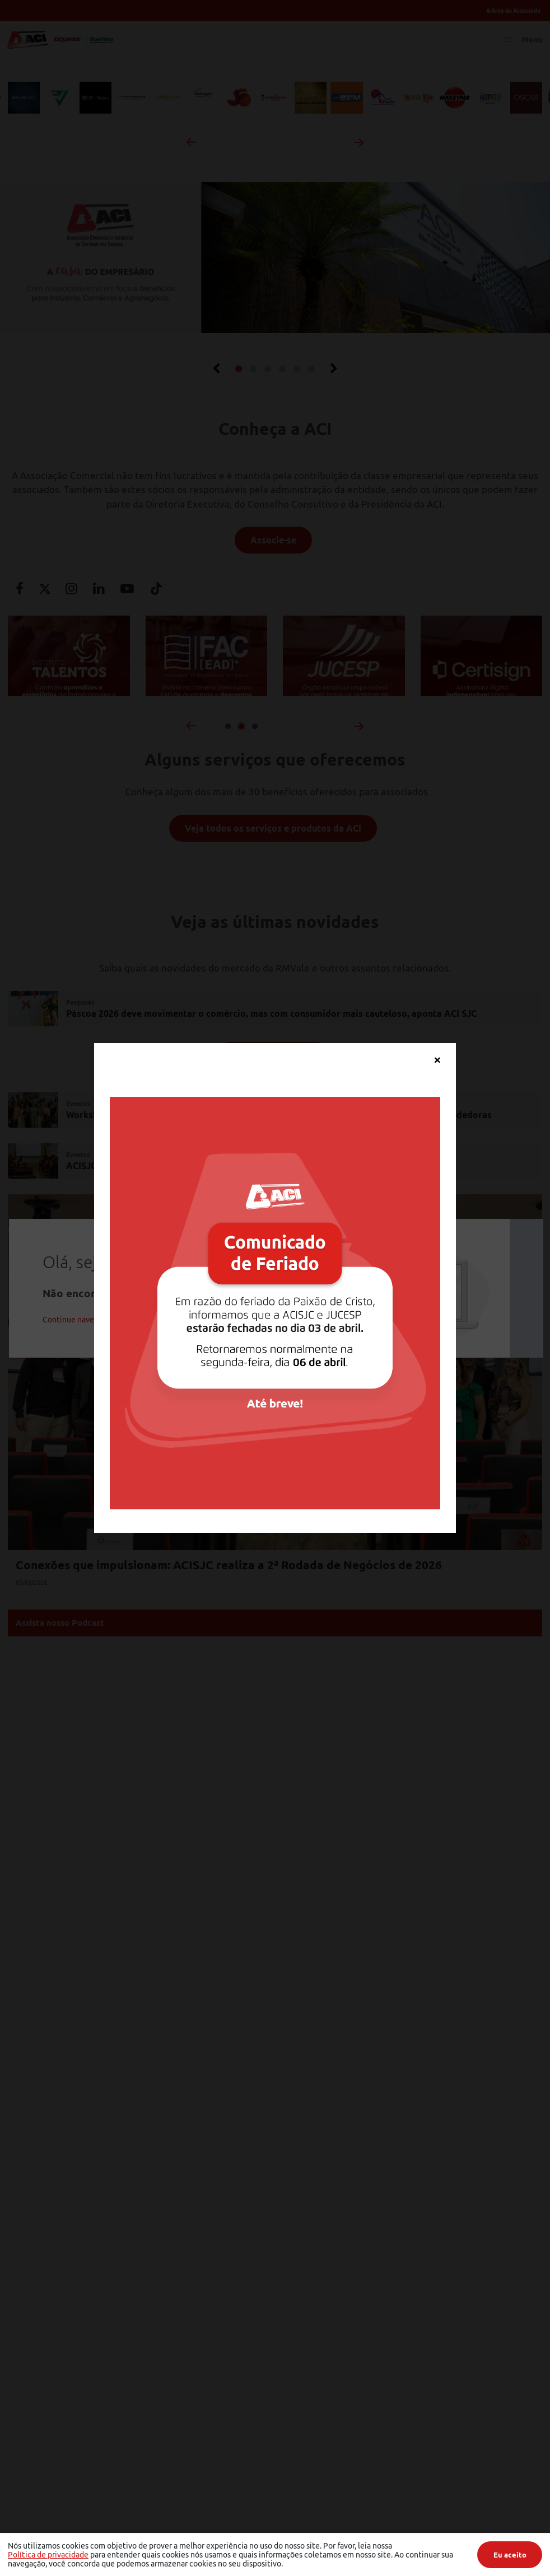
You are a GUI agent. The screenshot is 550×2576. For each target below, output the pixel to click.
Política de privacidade (48, 2554)
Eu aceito (509, 2555)
